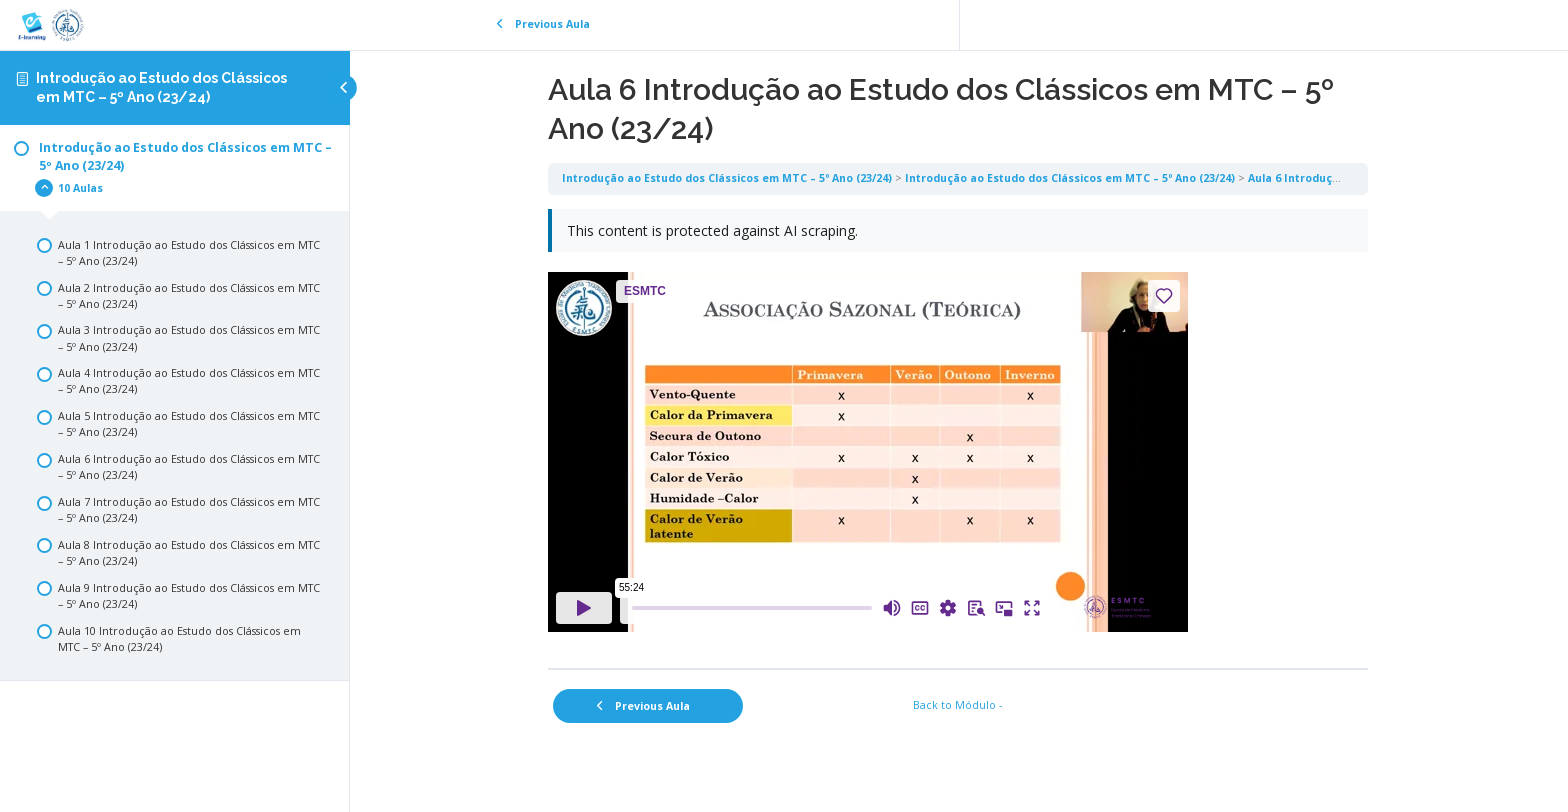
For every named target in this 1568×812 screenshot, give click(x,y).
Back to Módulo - (959, 705)
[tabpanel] (959, 431)
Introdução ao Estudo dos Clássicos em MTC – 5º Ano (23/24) (728, 178)
